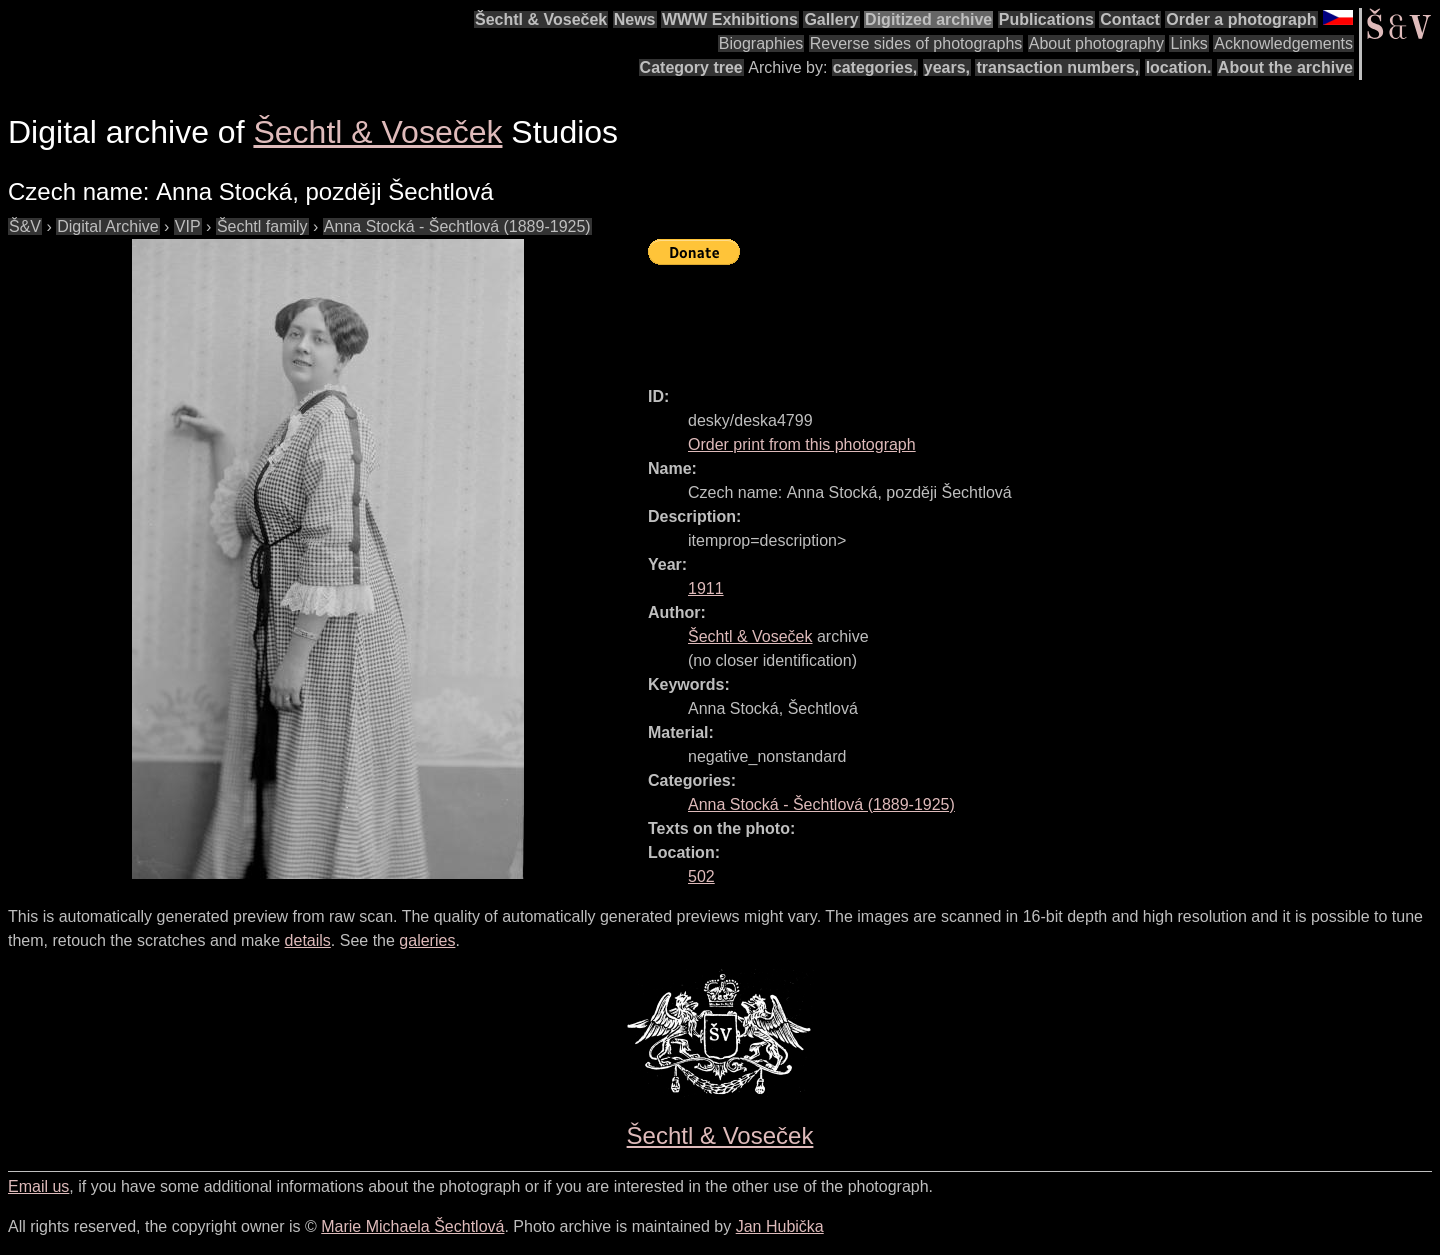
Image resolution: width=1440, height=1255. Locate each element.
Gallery (831, 19)
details (308, 940)
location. (1179, 67)
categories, (875, 67)
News (635, 19)
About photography (1096, 43)
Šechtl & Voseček (541, 19)
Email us (38, 1186)
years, (947, 67)
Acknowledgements (1283, 43)
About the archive (1285, 67)
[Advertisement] (1012, 317)
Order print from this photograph (802, 444)
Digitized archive (928, 19)
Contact (1130, 19)
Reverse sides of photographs (916, 43)
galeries (427, 940)
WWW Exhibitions (730, 19)
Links (1188, 43)
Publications (1046, 19)
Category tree (691, 67)
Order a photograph (1241, 19)
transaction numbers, (1057, 67)
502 (701, 876)
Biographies (761, 43)
